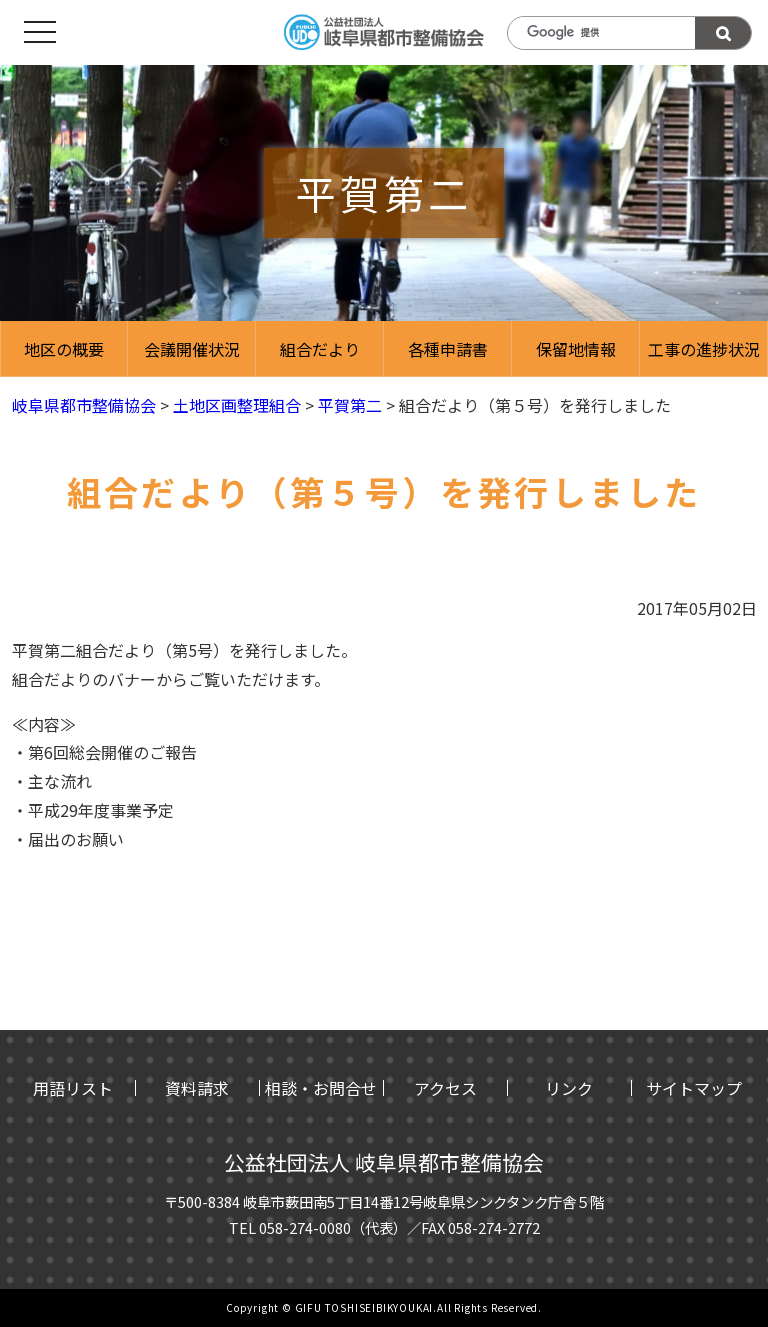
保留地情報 (576, 349)
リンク (569, 1088)
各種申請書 (448, 349)
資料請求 (197, 1088)
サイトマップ (694, 1088)
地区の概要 (64, 349)
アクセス (445, 1088)
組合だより (320, 349)
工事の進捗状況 (704, 349)
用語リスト (73, 1088)
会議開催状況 (192, 349)
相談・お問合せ (321, 1088)
